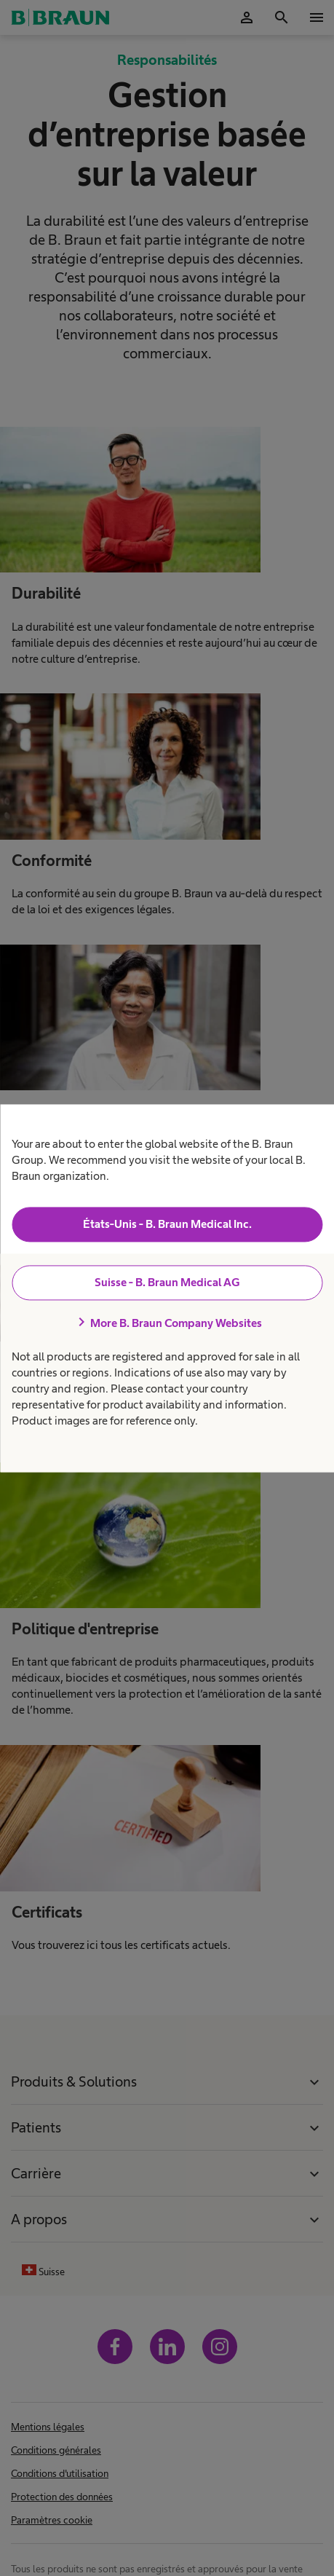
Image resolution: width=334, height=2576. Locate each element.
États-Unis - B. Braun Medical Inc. (167, 1224)
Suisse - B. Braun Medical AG (167, 1283)
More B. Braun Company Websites (167, 1323)
